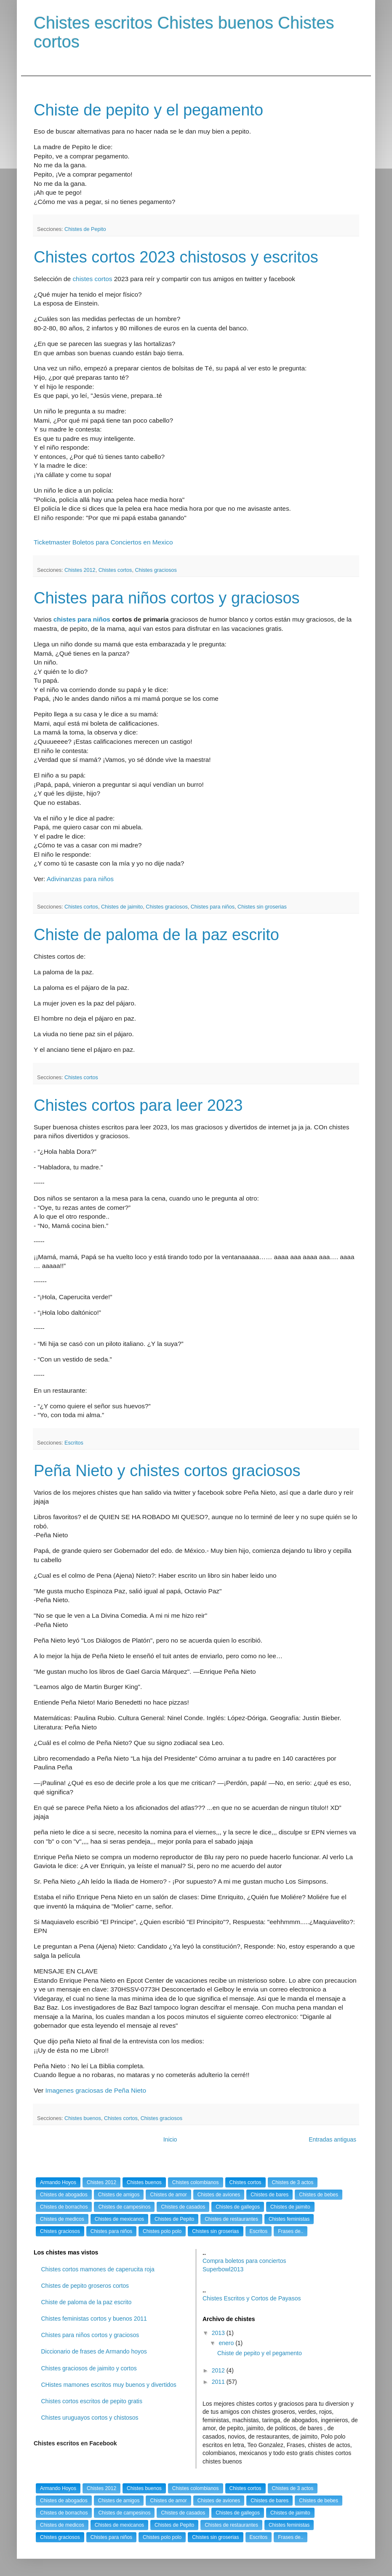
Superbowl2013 (223, 2269)
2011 (219, 2381)
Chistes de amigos (119, 2195)
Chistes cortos (115, 570)
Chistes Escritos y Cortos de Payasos (252, 2298)
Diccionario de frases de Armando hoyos (94, 2351)
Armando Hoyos (58, 2182)
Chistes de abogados (64, 2195)
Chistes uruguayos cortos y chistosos (90, 2417)
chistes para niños (81, 619)
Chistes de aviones (218, 2195)
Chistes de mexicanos (119, 2219)
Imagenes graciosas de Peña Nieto (95, 2090)
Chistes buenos (82, 2118)
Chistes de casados (183, 2207)
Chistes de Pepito (85, 229)
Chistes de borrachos (64, 2207)
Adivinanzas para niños (80, 878)
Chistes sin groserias (262, 907)
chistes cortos (92, 278)
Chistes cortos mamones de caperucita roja (98, 2269)
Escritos (73, 1443)
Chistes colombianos (195, 2182)
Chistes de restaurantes (231, 2219)
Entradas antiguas (332, 2139)
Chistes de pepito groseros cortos (85, 2285)
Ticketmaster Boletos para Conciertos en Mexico (103, 542)
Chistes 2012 (80, 570)
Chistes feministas (289, 2219)
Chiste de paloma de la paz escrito (156, 935)
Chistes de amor (168, 2195)
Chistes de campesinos (124, 2207)
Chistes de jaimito (122, 907)
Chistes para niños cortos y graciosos (167, 598)
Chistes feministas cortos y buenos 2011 (94, 2318)
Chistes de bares (269, 2195)
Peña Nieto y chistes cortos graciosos (167, 1471)
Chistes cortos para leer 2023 (138, 1105)
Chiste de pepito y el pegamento (148, 110)
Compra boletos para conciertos (244, 2260)
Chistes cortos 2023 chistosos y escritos (176, 257)
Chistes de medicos (62, 2219)
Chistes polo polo (162, 2231)
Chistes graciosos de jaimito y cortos (89, 2368)
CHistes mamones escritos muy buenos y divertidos (108, 2384)
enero (227, 2343)
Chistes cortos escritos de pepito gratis (91, 2401)
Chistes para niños (213, 907)
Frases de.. (290, 2231)
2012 (219, 2370)
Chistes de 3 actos (293, 2182)
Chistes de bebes (318, 2195)
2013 (219, 2332)
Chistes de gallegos (238, 2207)
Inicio (170, 2139)
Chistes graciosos (155, 570)
